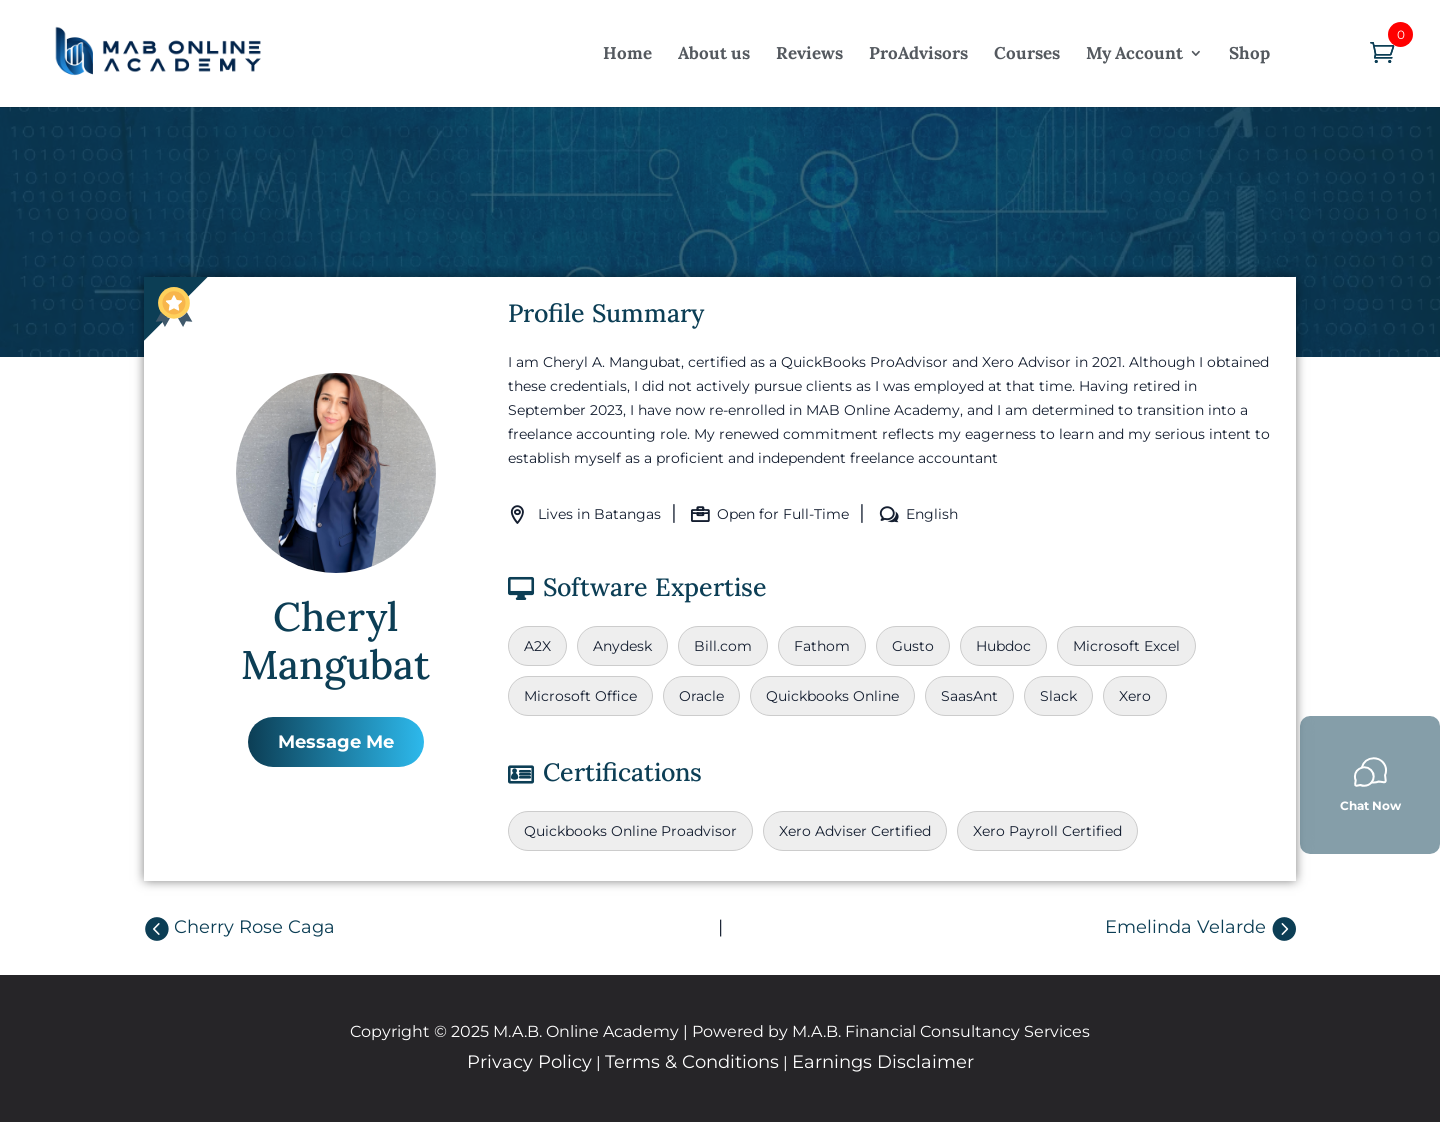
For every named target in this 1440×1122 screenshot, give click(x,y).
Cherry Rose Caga (254, 927)
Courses (1027, 53)
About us (714, 53)
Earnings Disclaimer (883, 1062)
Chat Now (1370, 784)
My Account (1134, 53)
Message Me (336, 742)
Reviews (809, 53)
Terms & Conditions (692, 1062)
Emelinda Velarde (1185, 927)
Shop (1249, 53)
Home (627, 53)
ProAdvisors (918, 53)
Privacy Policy (529, 1062)
